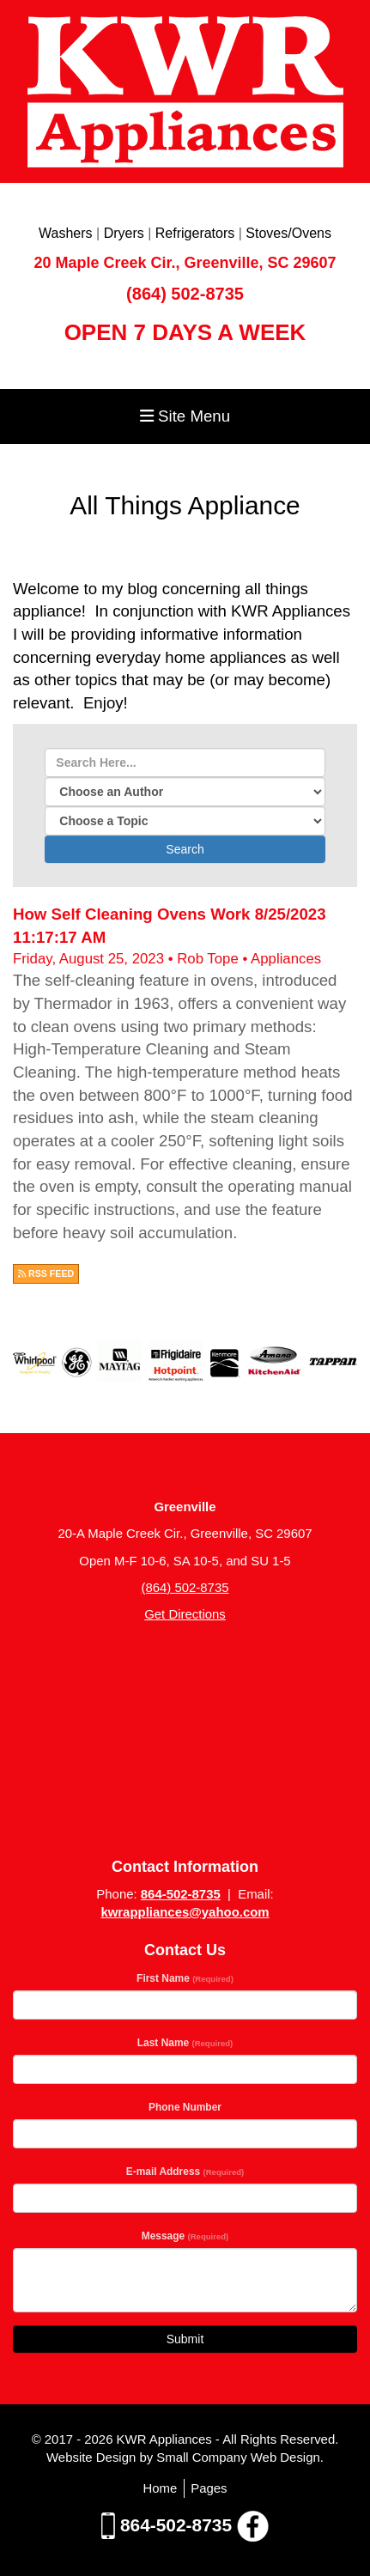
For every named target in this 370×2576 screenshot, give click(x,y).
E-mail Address (185, 2172)
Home (160, 2488)
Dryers (124, 233)
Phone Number (185, 2107)
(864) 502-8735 (185, 293)
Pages (209, 2488)
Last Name (185, 2043)
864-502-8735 (181, 1893)
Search (184, 849)
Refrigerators (194, 233)
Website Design (92, 2457)
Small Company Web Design (237, 2457)
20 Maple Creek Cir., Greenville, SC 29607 (184, 262)
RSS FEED (46, 1273)
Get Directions (185, 1614)
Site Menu (185, 416)
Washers (66, 233)
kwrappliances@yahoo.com (184, 1912)
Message (185, 2236)
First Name (185, 1978)
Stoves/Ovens (288, 233)
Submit (185, 2339)
